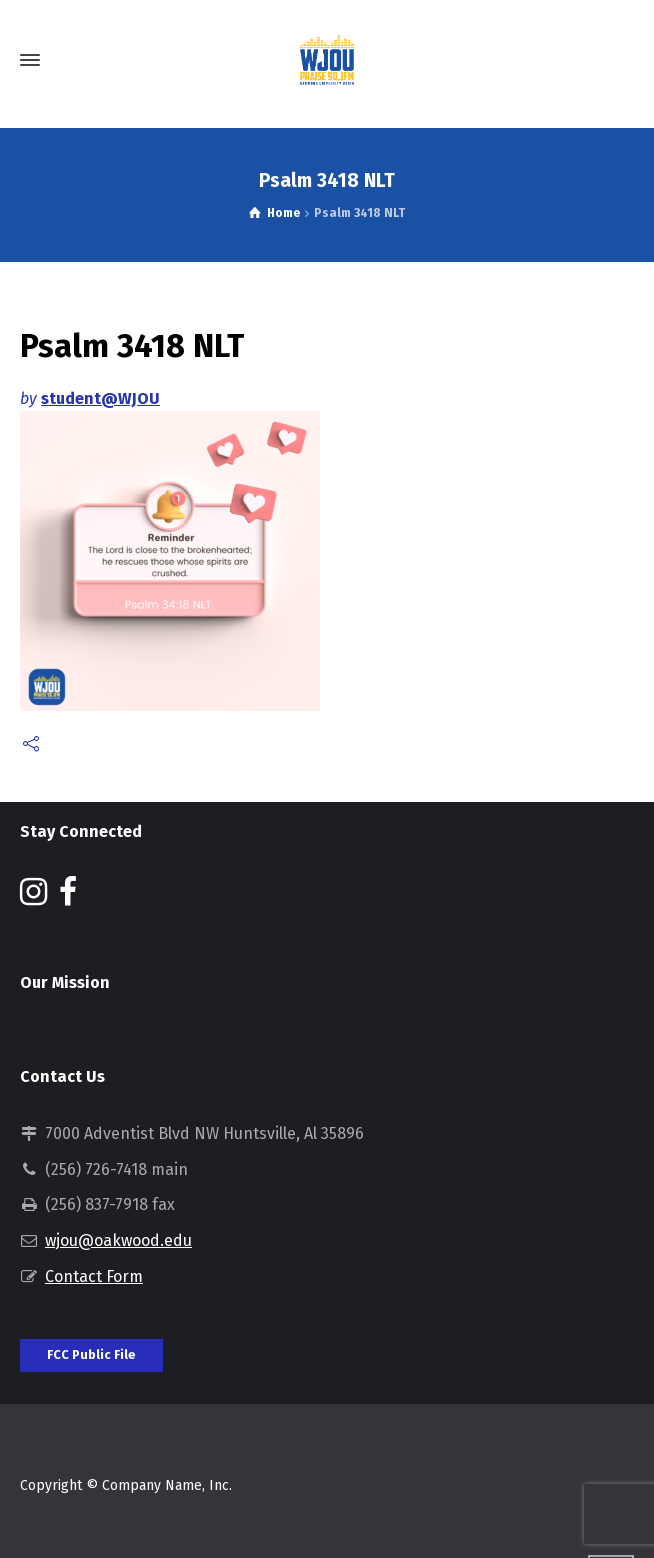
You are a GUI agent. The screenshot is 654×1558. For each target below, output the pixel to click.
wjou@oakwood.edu (118, 1240)
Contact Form (94, 1276)
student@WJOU (100, 398)
